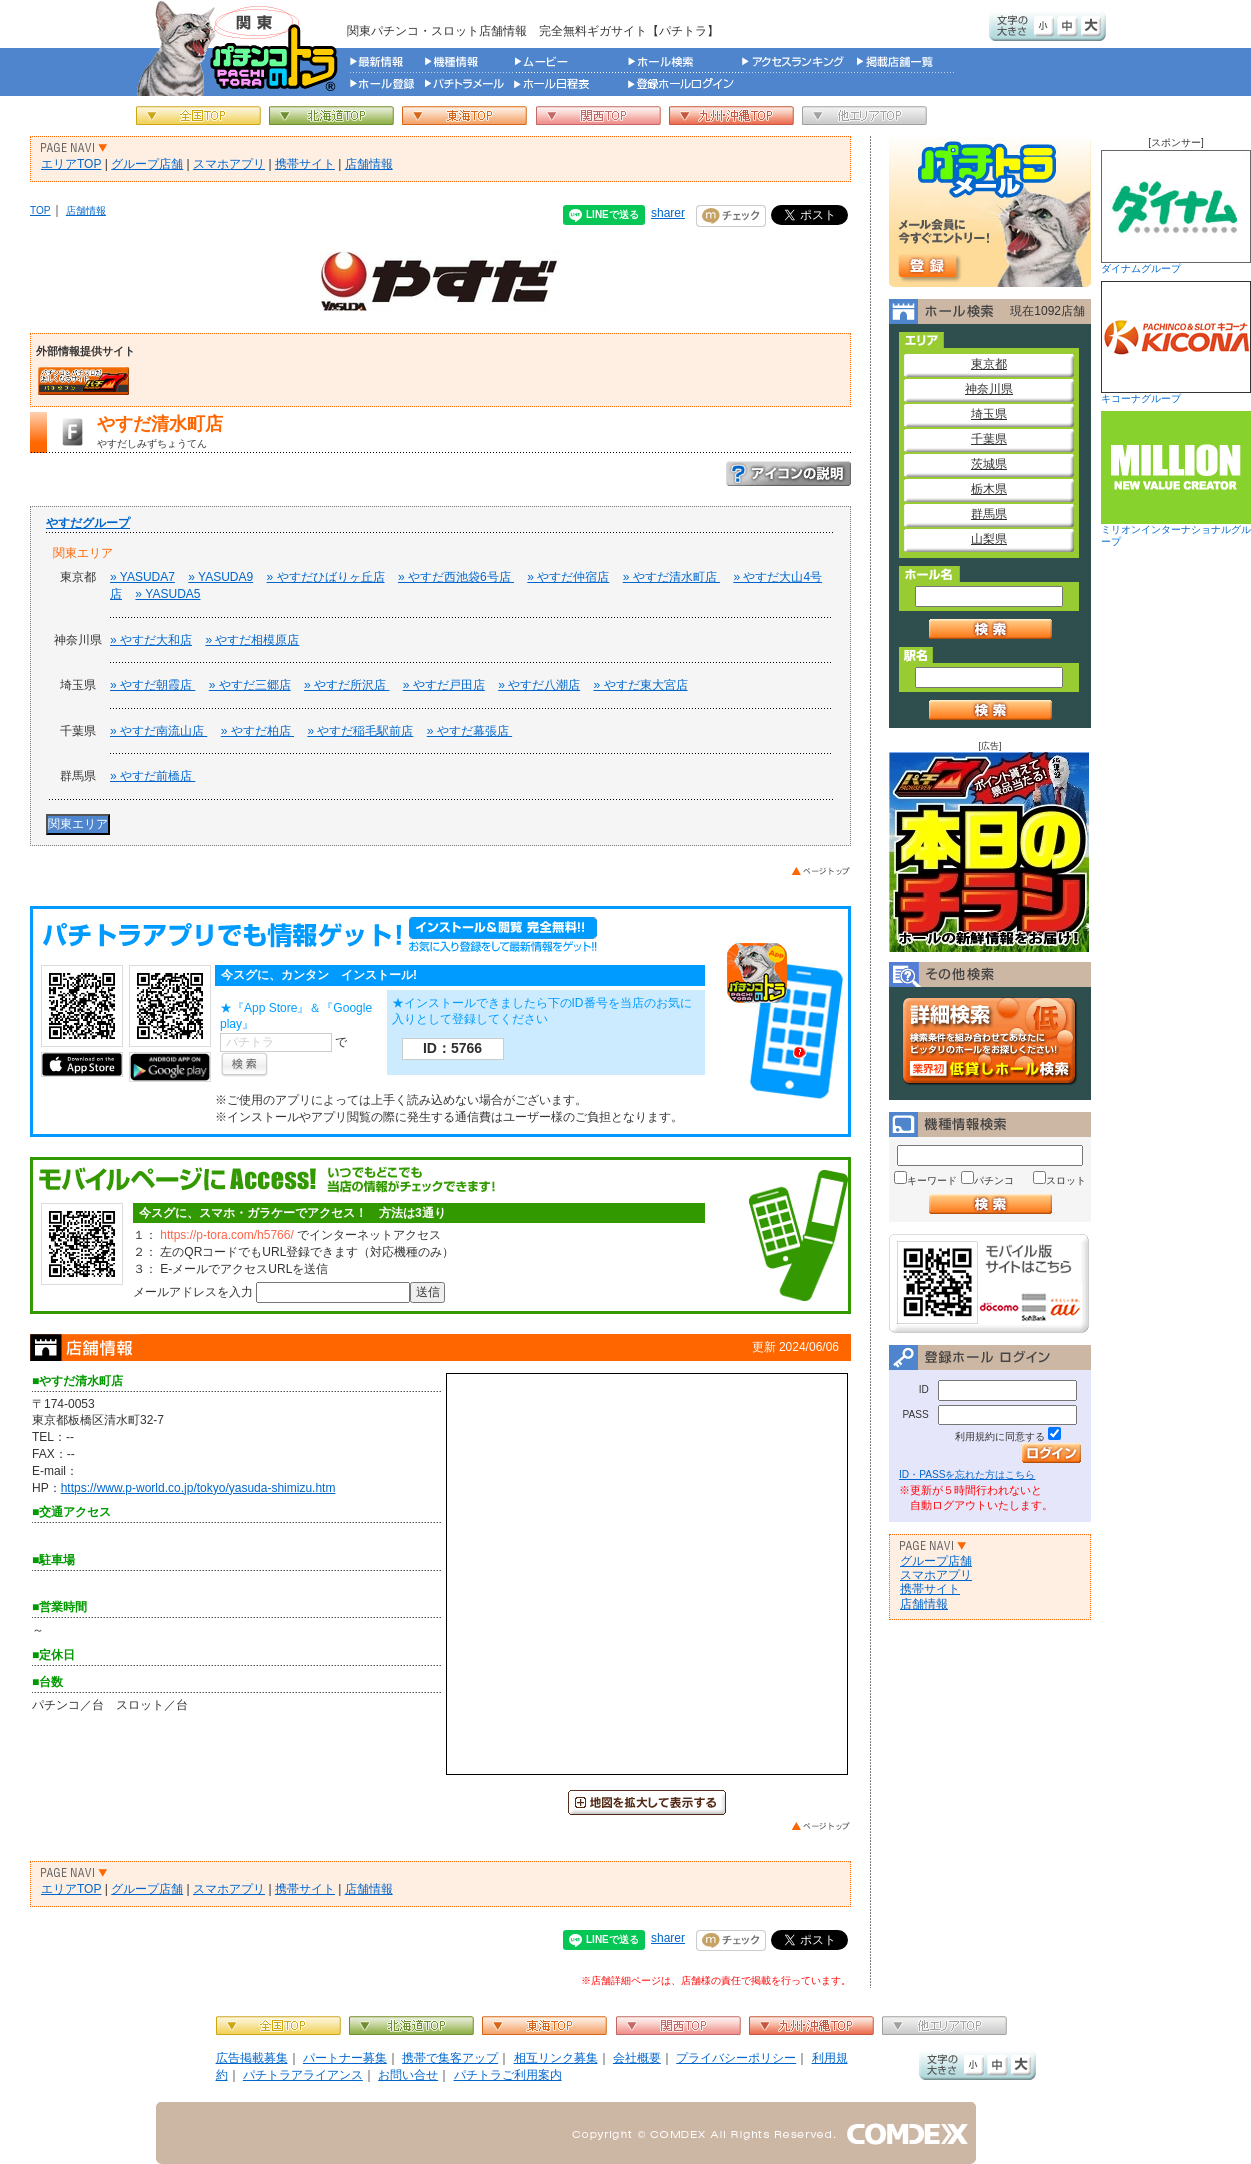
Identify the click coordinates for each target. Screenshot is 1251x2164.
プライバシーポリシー (736, 2058)
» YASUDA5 (167, 594)
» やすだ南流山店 (158, 731)
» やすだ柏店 (257, 731)
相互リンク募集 (556, 2058)
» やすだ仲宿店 (568, 577)
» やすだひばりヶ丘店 (326, 577)
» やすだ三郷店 (250, 685)
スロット (1066, 1180)
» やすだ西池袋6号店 (456, 577)
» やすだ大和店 (151, 640)
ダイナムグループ (1176, 212)
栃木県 (989, 489)
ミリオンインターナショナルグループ (1176, 479)
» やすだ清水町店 (671, 577)
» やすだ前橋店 (152, 776)
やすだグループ (88, 523)
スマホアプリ (229, 164)
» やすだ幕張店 (469, 731)
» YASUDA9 (220, 577)
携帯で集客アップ (450, 2058)
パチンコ (994, 1180)
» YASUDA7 (142, 577)
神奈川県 (989, 389)
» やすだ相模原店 (252, 640)
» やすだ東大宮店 (641, 685)
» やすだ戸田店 (444, 685)
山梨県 (989, 539)
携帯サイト (305, 164)
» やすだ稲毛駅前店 (360, 731)
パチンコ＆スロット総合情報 (241, 48)
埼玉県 (989, 414)
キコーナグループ (1176, 342)
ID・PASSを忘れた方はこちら (967, 1474)
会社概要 (637, 2058)
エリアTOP (71, 164)
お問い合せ (408, 2075)
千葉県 (989, 439)
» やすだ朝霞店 (152, 685)
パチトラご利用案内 (508, 2075)
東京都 (989, 364)
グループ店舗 (147, 164)
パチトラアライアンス (303, 2075)
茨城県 (989, 464)
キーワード (932, 1180)
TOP (40, 210)
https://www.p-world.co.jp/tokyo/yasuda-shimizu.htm (198, 1488)
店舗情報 (369, 164)
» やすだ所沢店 (346, 685)
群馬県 (989, 514)
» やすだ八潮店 (539, 685)
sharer (668, 213)
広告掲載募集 (252, 2058)
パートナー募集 (345, 2058)
